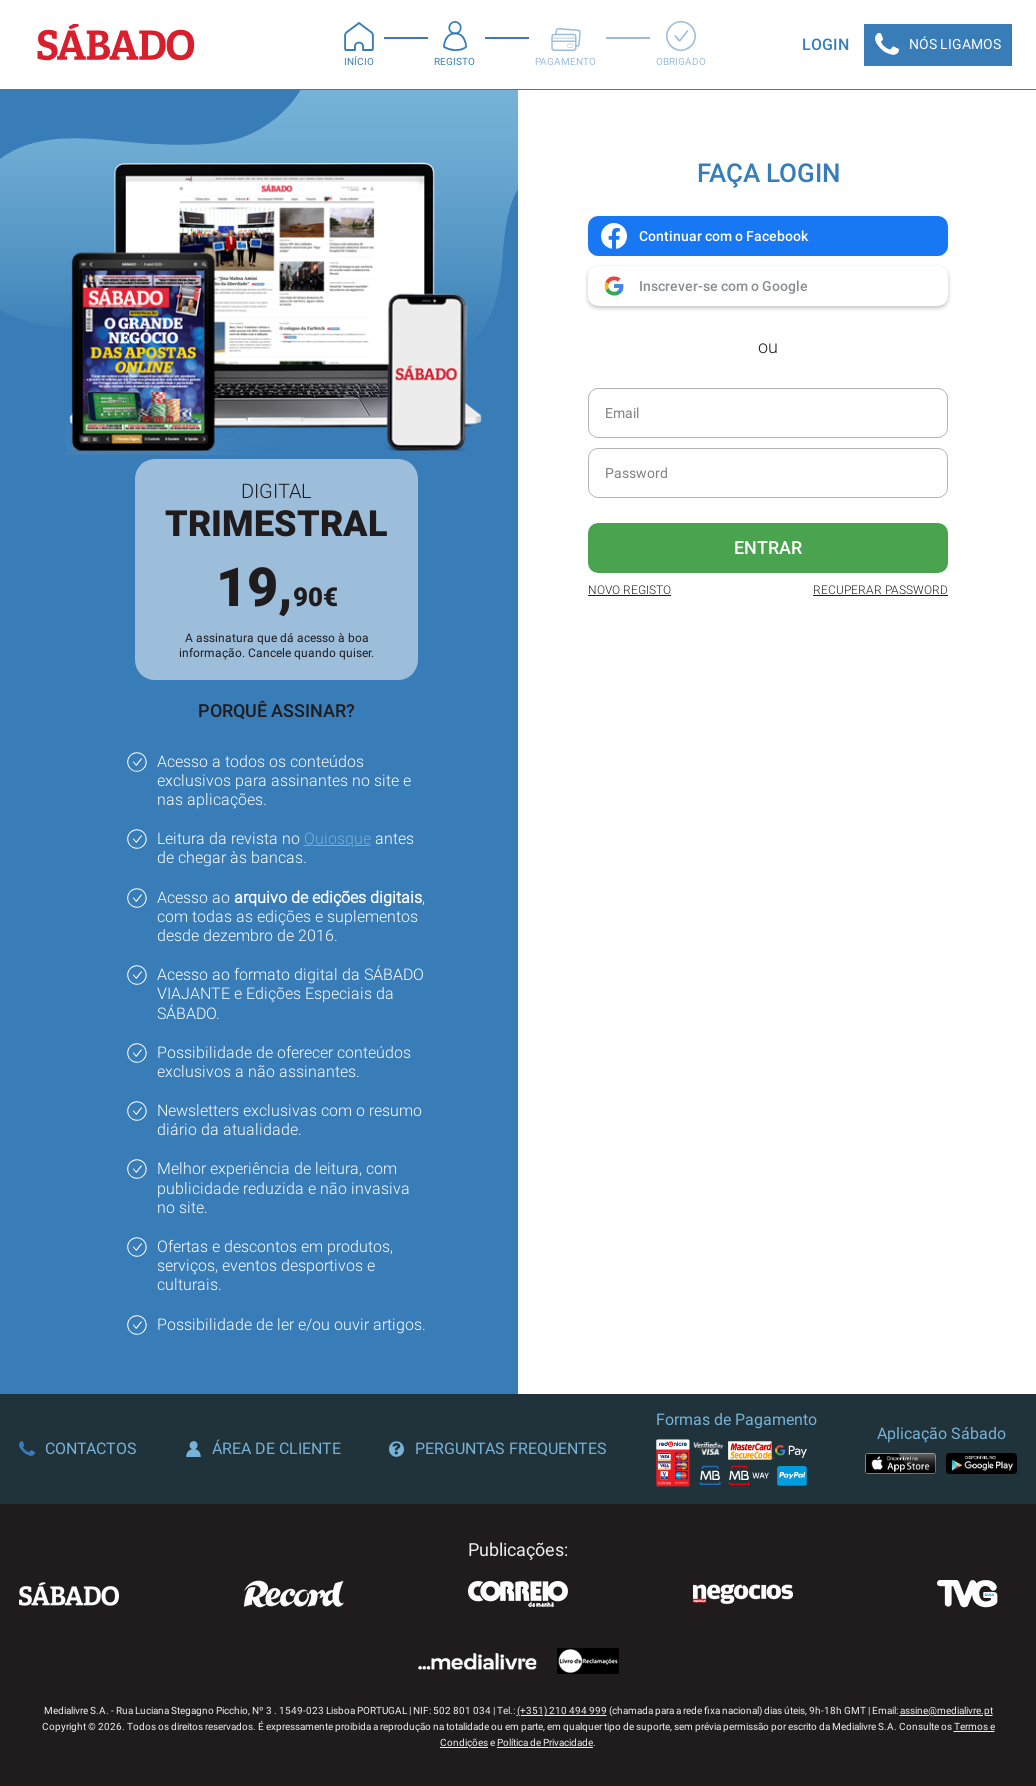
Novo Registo (629, 590)
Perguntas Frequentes (498, 1448)
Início (359, 44)
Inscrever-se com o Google (703, 286)
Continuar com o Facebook (703, 236)
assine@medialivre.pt (946, 1710)
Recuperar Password (880, 590)
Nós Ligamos (938, 45)
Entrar (768, 547)
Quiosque (337, 838)
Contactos (78, 1448)
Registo (454, 44)
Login (825, 44)
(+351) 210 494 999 (562, 1710)
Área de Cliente (263, 1448)
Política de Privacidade (545, 1742)
